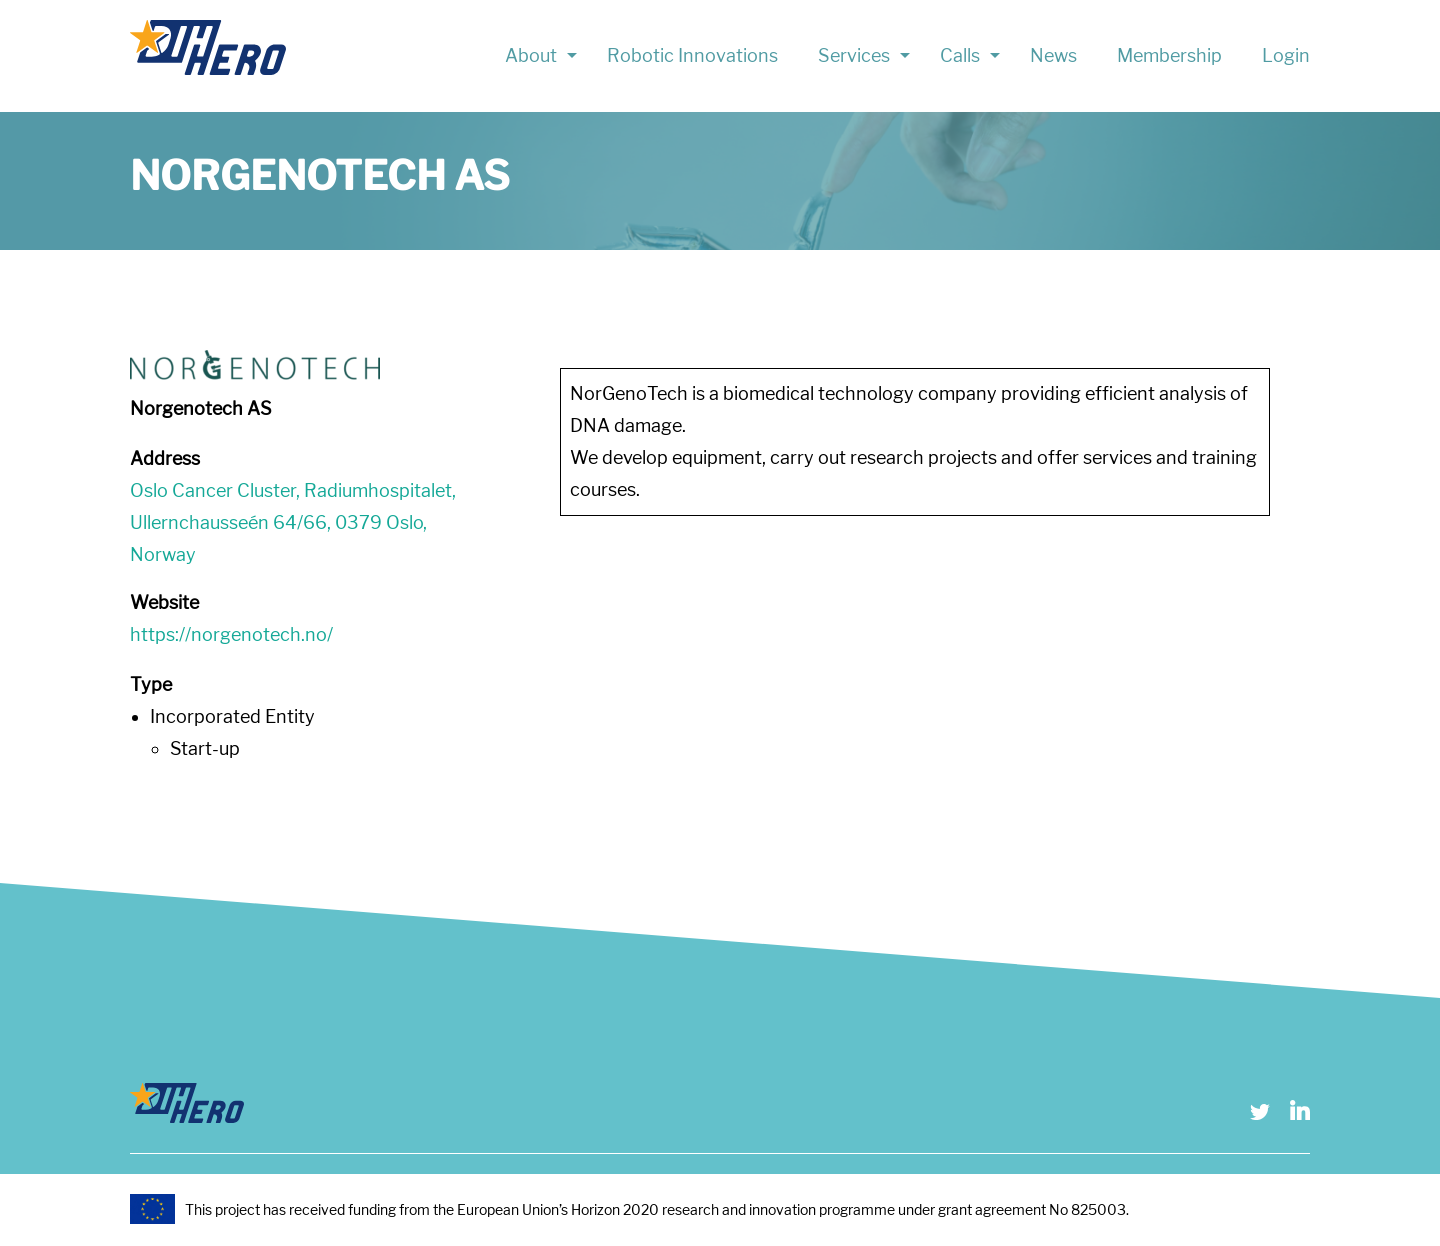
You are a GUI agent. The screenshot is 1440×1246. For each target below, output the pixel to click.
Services (854, 55)
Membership (1169, 55)
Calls (960, 55)
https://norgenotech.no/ (231, 634)
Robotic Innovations (692, 55)
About (531, 55)
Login (1286, 55)
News (1053, 55)
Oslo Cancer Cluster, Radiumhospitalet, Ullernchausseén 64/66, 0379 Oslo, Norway (293, 522)
